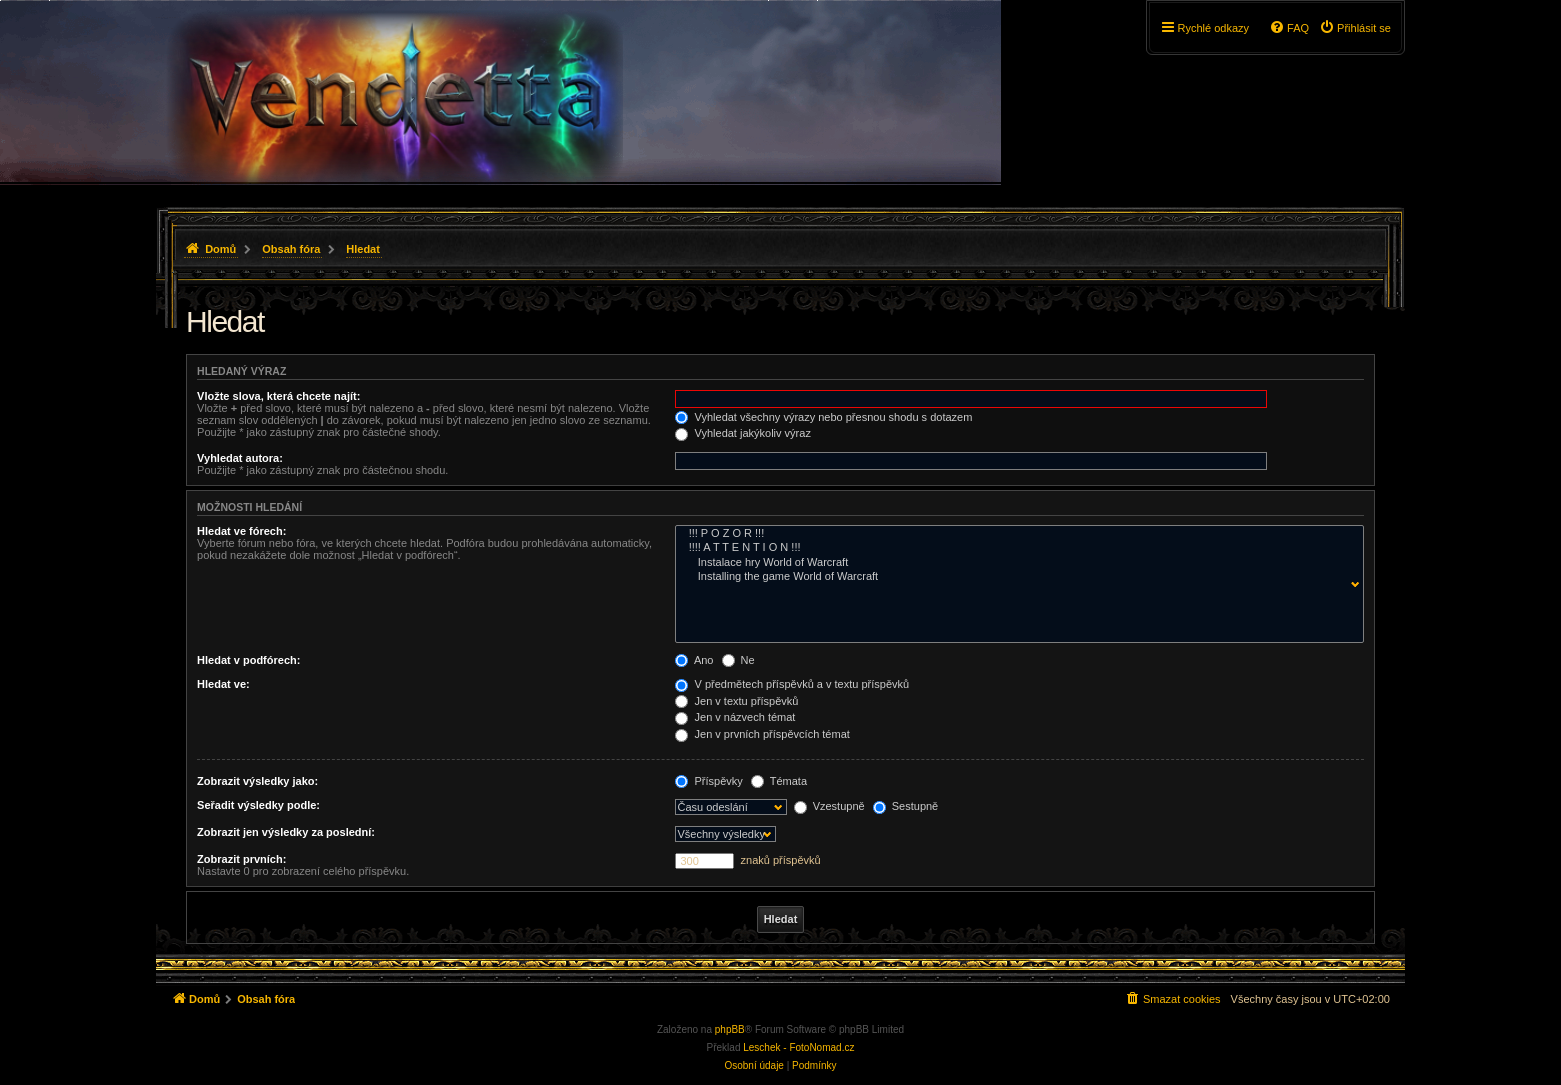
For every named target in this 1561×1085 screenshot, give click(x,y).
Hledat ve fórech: (241, 531)
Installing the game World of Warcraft (1014, 577)
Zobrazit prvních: (241, 859)
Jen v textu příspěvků (736, 701)
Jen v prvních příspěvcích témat (762, 734)
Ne (738, 660)
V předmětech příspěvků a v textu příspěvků (792, 684)
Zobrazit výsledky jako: (257, 781)
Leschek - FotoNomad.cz (798, 1047)
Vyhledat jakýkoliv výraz (742, 433)
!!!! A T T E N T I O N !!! (1014, 548)
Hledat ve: (223, 684)
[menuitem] (1355, 28)
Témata (779, 781)
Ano (694, 660)
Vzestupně (829, 806)
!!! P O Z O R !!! (1014, 534)
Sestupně (906, 806)
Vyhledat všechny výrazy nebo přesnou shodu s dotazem (823, 417)
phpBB (730, 1029)
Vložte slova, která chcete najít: (278, 396)
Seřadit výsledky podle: (258, 805)
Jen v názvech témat (735, 717)
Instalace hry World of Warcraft (1014, 563)
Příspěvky (708, 781)
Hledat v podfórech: (248, 660)
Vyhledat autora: (240, 458)
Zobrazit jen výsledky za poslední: (286, 832)
